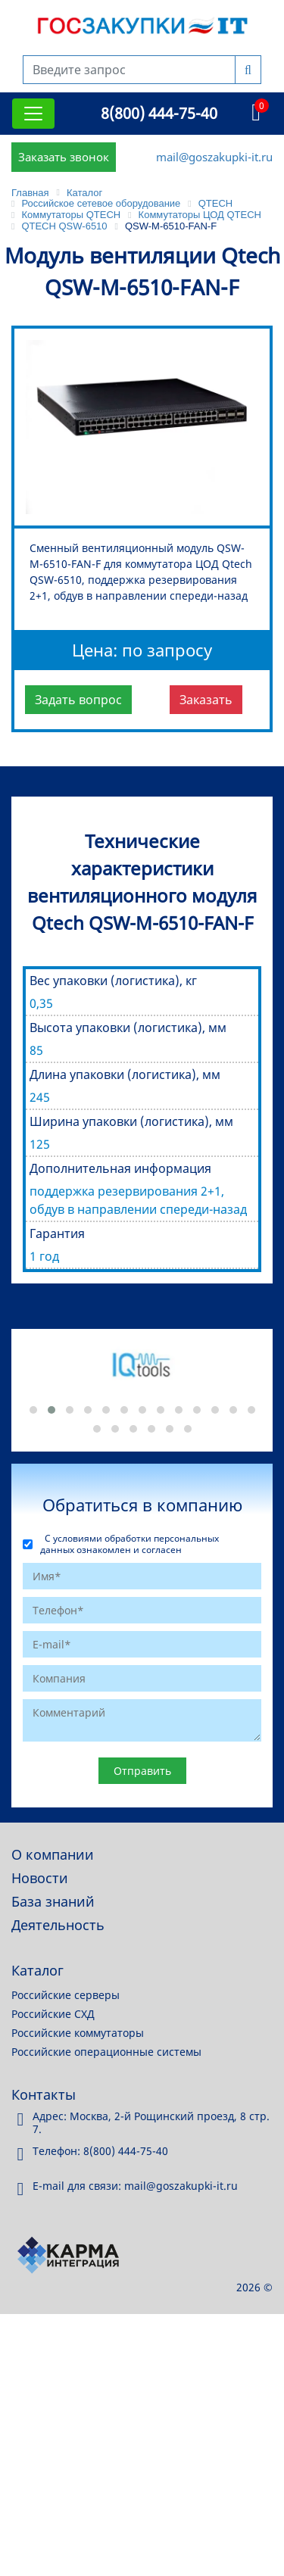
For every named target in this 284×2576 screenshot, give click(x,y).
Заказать (206, 699)
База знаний (53, 1901)
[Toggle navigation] (33, 113)
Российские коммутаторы (77, 2033)
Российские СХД (53, 2014)
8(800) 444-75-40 (159, 113)
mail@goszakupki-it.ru (214, 156)
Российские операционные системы (106, 2051)
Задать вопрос (78, 699)
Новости (39, 1878)
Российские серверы (65, 1995)
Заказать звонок (63, 156)
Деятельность (58, 1925)
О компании (52, 1854)
